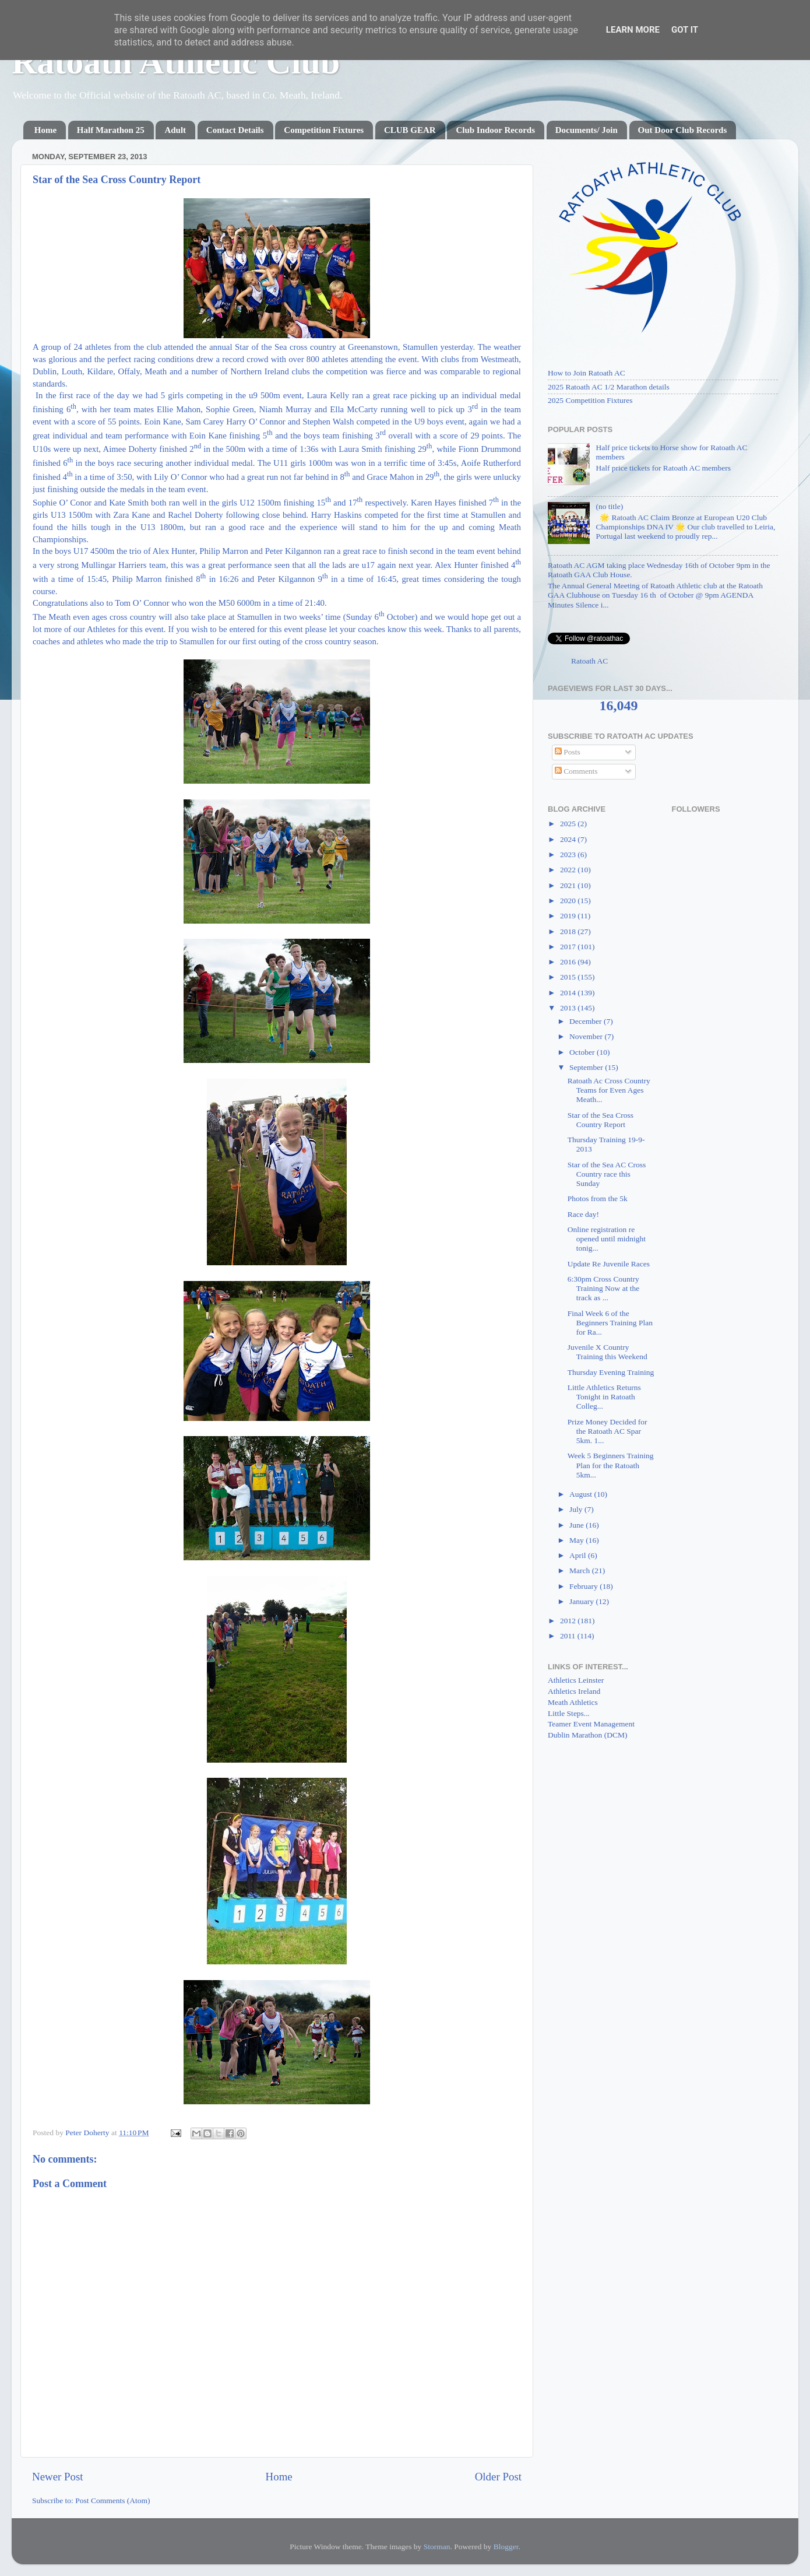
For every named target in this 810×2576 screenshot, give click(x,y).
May (577, 1540)
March (580, 1570)
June (577, 1525)
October (583, 1052)
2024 (568, 839)
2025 (568, 823)
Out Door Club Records (682, 130)
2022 (568, 869)
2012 (568, 1620)
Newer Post (57, 2476)
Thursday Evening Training (611, 1372)
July (576, 1509)
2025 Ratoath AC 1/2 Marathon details (609, 386)
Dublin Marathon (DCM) (587, 1735)
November (586, 1036)
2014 (568, 992)
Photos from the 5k (598, 1198)
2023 (568, 854)
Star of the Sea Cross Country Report (600, 1120)
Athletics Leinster (576, 1680)
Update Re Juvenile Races (609, 1263)
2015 (568, 977)
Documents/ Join (586, 130)
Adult (175, 130)
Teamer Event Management (591, 1723)
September (587, 1067)
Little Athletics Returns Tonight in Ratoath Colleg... (604, 1396)
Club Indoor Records (495, 130)
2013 (568, 1007)
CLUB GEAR (410, 130)
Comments (576, 771)
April (578, 1555)
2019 (568, 915)
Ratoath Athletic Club (176, 62)
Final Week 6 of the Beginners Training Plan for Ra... (610, 1322)
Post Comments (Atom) (112, 2500)
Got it (684, 29)
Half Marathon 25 (111, 130)
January (582, 1601)
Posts (567, 751)
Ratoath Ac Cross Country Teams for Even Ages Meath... (609, 1090)
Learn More (633, 29)
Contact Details (235, 130)
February (584, 1586)
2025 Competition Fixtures (590, 400)
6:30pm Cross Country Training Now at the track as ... (604, 1288)
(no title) (609, 506)
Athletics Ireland (574, 1691)
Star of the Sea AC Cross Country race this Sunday (607, 1174)
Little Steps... (569, 1713)
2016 (568, 961)
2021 (568, 885)
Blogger (506, 2546)
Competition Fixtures (324, 130)
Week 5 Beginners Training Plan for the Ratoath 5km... (611, 1465)
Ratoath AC (589, 661)
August (581, 1494)
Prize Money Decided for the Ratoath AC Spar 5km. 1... (607, 1431)
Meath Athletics (573, 1702)
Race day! (583, 1214)
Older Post (498, 2476)
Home (45, 130)
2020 (568, 900)
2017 (568, 946)
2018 (568, 931)
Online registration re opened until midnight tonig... (607, 1238)
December (586, 1021)
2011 (568, 1635)
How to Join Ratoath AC (586, 372)
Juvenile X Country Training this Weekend (607, 1352)
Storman (437, 2546)
